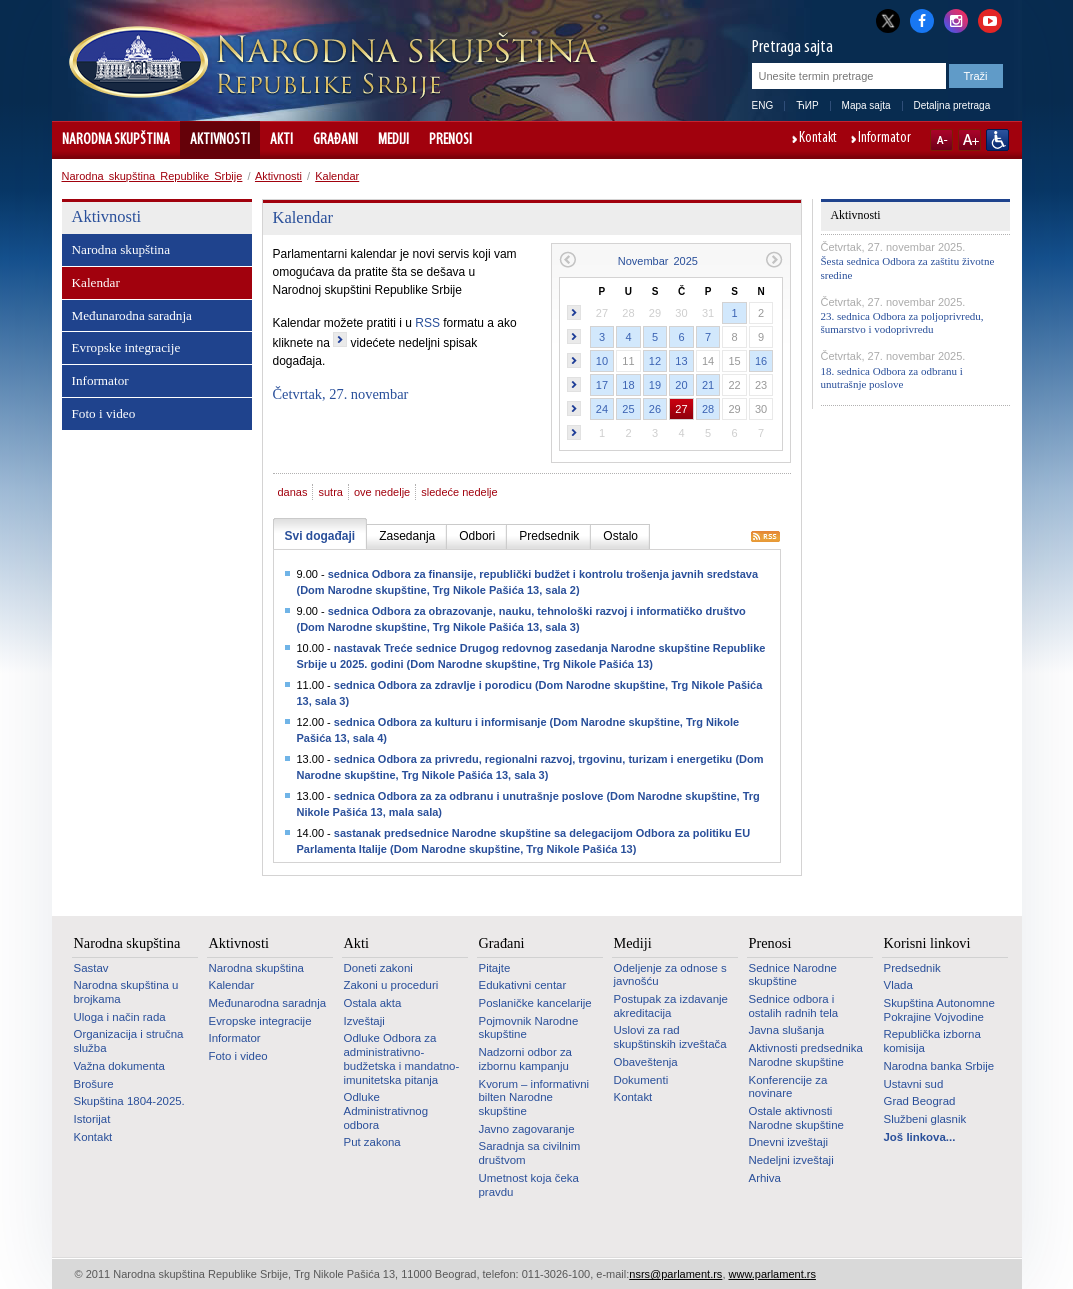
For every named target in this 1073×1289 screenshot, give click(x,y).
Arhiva (765, 1178)
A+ (969, 140)
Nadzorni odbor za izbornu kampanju (525, 1059)
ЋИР (807, 105)
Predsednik (912, 968)
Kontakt (818, 139)
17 (602, 385)
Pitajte (495, 968)
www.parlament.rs (772, 1274)
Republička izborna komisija (932, 1041)
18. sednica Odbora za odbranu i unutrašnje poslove (892, 377)
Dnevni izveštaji (788, 1142)
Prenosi (450, 140)
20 (681, 385)
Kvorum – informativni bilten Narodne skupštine (534, 1097)
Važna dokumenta (119, 1066)
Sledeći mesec (774, 259)
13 (681, 361)
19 (655, 385)
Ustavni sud (914, 1084)
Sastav (91, 968)
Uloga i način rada (120, 1017)
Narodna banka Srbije (939, 1066)
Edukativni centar (523, 985)
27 (681, 409)
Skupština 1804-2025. (129, 1101)
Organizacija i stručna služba (129, 1041)
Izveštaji (364, 1021)
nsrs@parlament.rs (675, 1274)
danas (293, 492)
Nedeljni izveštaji (791, 1160)
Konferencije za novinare (788, 1087)
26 (655, 409)
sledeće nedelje (459, 492)
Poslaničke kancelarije (535, 1003)
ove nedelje (382, 492)
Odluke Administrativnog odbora (386, 1110)
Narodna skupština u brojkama (126, 992)
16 (761, 361)
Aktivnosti (220, 140)
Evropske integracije (126, 347)
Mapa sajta (866, 105)
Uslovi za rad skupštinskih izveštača (670, 1037)
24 (602, 409)
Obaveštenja (646, 1062)
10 (602, 361)
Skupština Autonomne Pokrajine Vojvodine (939, 1010)
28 (708, 409)
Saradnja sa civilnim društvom (530, 1153)
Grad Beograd (920, 1101)
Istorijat (92, 1119)
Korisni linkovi (927, 943)
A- (941, 140)
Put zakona (372, 1142)
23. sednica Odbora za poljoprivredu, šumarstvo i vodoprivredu (902, 322)
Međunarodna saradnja (132, 315)
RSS (427, 323)
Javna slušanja (787, 1030)
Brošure (94, 1084)
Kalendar (337, 176)
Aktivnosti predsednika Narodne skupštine (806, 1055)
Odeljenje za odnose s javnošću (670, 975)
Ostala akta (373, 1003)
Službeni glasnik (925, 1119)
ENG (763, 105)
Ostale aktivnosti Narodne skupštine (796, 1118)
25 (628, 409)
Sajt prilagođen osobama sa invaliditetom (997, 140)
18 (628, 385)
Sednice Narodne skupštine (793, 975)
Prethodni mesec (567, 259)
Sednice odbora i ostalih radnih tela (794, 1006)
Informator (884, 139)
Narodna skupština (116, 140)
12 (655, 361)
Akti (281, 140)
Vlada (898, 985)
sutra (330, 492)
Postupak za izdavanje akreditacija (671, 1006)
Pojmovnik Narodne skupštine (529, 1028)
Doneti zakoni (378, 968)
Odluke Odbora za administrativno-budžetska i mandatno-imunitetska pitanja (402, 1058)
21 (708, 385)
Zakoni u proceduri (391, 985)
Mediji (393, 140)
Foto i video (104, 413)
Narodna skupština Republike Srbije (152, 176)
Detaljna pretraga (952, 105)
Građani (335, 140)
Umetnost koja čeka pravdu (529, 1185)
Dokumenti (641, 1080)
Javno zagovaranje (527, 1129)
